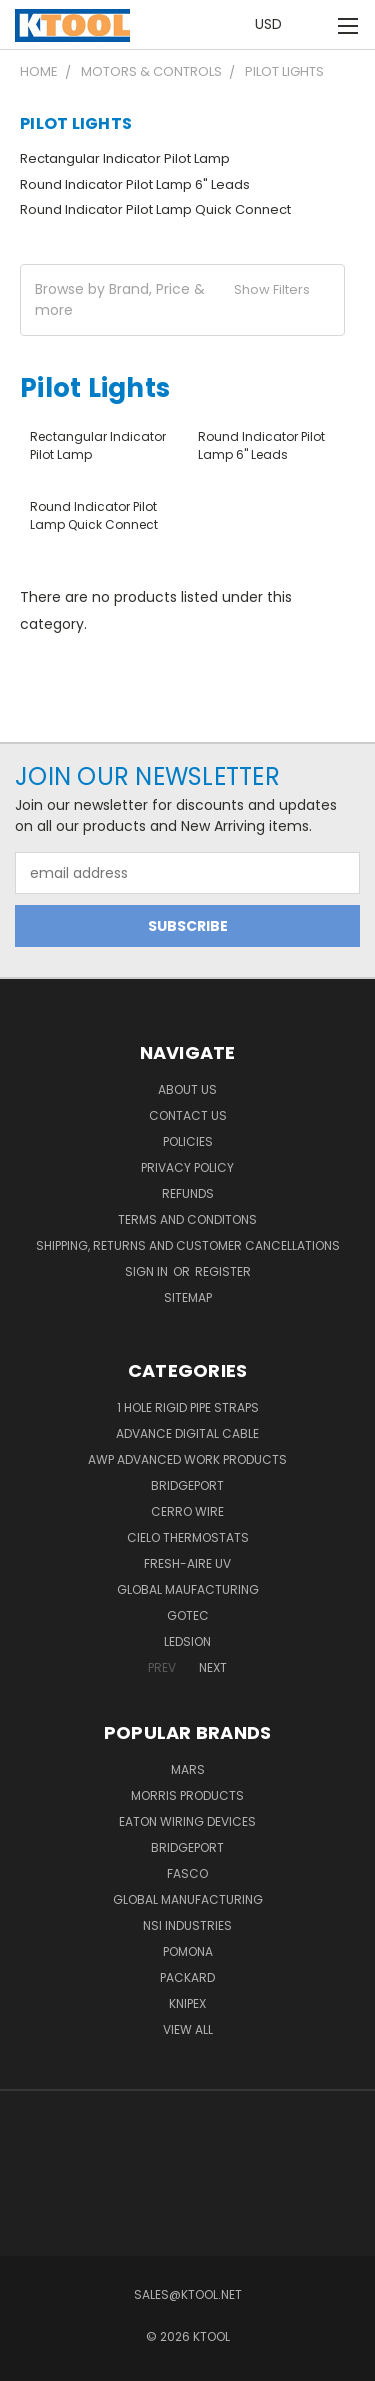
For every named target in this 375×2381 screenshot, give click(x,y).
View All (188, 2029)
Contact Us (188, 1115)
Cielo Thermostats (188, 1537)
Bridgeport (187, 1485)
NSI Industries (187, 1925)
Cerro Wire (187, 1511)
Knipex (187, 2003)
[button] (182, 300)
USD (274, 25)
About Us (187, 1089)
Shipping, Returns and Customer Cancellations (188, 1245)
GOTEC (188, 1615)
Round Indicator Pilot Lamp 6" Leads (135, 184)
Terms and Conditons (187, 1219)
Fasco (187, 1873)
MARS (188, 1769)
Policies (188, 1141)
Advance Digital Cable (187, 1433)
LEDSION (187, 1641)
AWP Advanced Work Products (187, 1459)
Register (223, 1271)
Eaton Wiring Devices (187, 1821)
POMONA (188, 1951)
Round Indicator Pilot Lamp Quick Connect (155, 209)
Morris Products (187, 1795)
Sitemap (188, 1297)
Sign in (148, 1271)
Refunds (188, 1193)
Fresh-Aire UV (187, 1563)
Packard (187, 1977)
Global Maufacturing (188, 1589)
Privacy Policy (187, 1167)
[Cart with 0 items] (315, 25)
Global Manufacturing (188, 1899)
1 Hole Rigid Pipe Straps (188, 1407)
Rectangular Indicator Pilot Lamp (125, 158)
